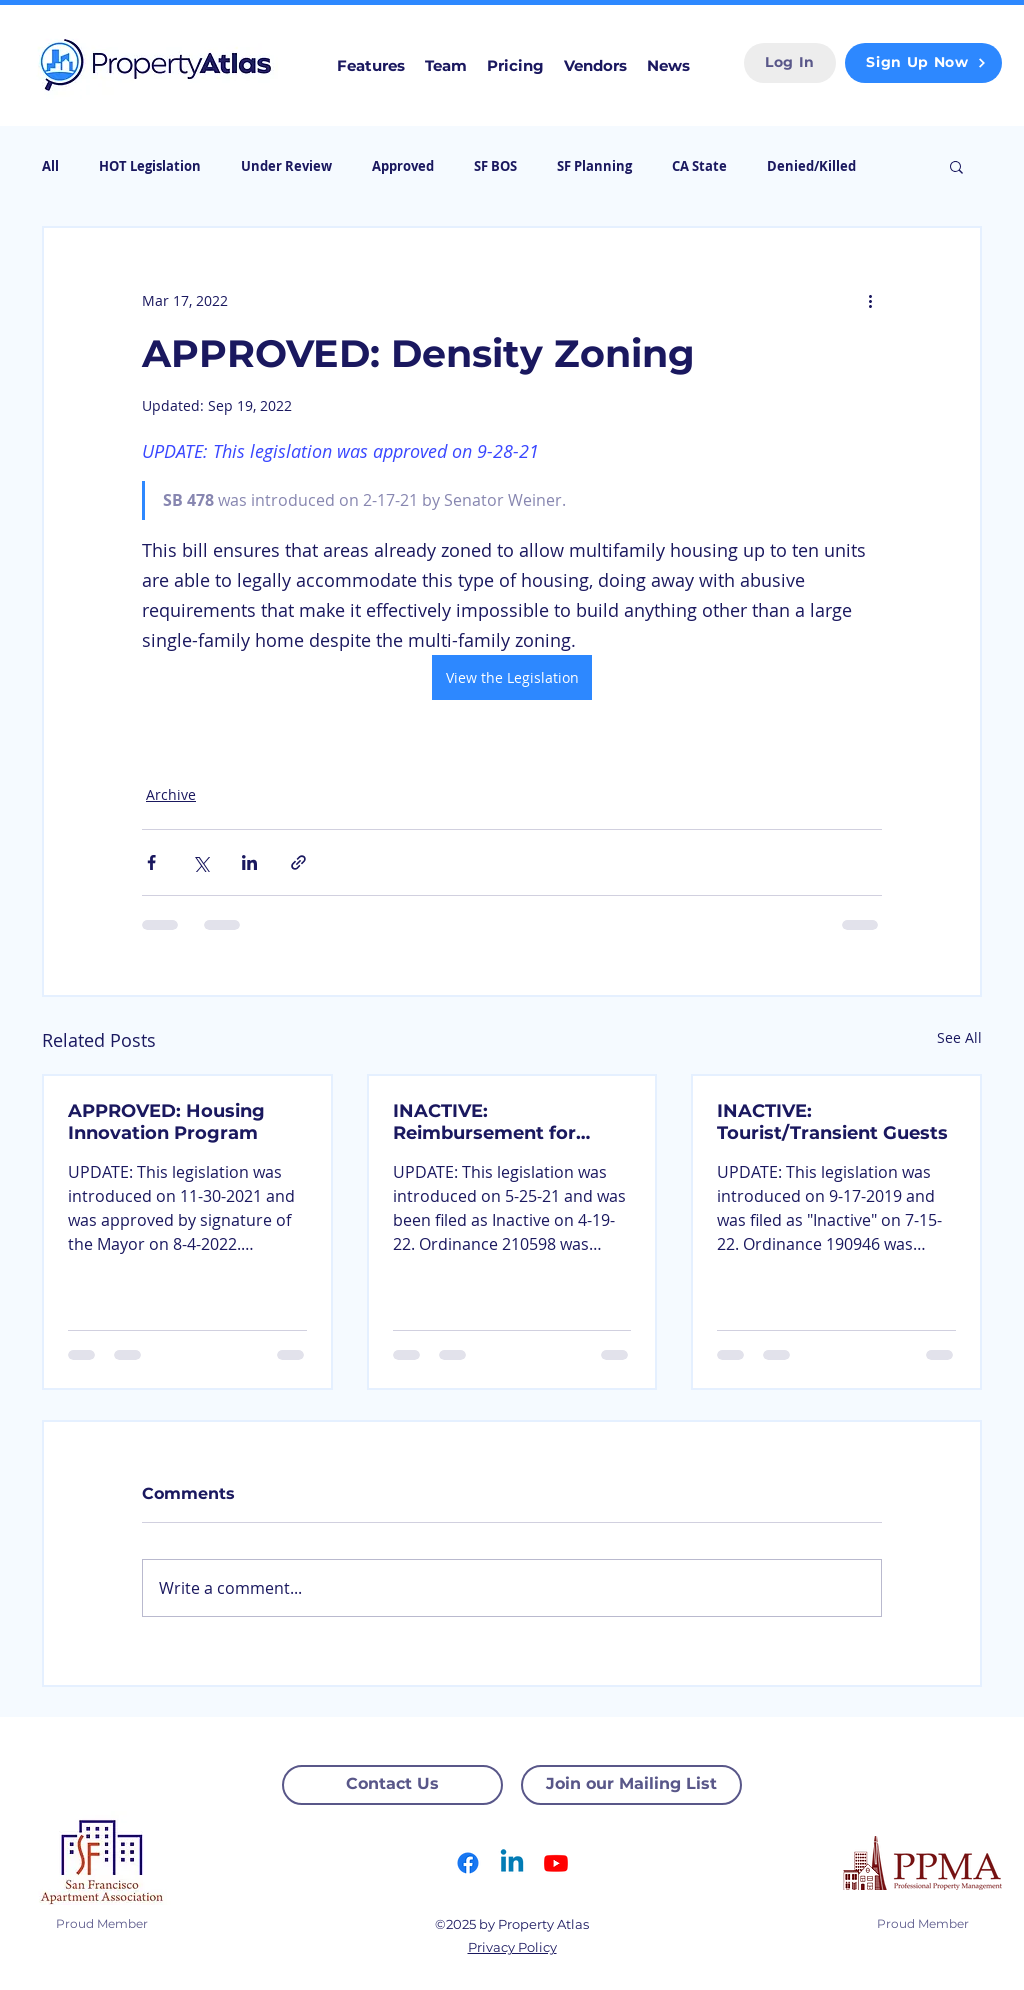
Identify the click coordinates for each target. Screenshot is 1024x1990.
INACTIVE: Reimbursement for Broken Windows (484, 1122)
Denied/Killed (811, 166)
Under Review (286, 166)
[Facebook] (468, 1863)
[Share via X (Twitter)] (200, 862)
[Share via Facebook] (151, 862)
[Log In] (790, 63)
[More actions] (870, 300)
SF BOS (495, 166)
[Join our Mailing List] (631, 1785)
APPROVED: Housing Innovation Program (166, 1122)
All (50, 166)
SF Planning (594, 166)
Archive (171, 794)
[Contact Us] (392, 1785)
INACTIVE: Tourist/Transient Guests (832, 1122)
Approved (403, 166)
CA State (699, 166)
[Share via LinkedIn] (249, 862)
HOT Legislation (150, 166)
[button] (956, 166)
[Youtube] (556, 1863)
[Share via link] (298, 862)
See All (959, 1037)
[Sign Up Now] (923, 63)
